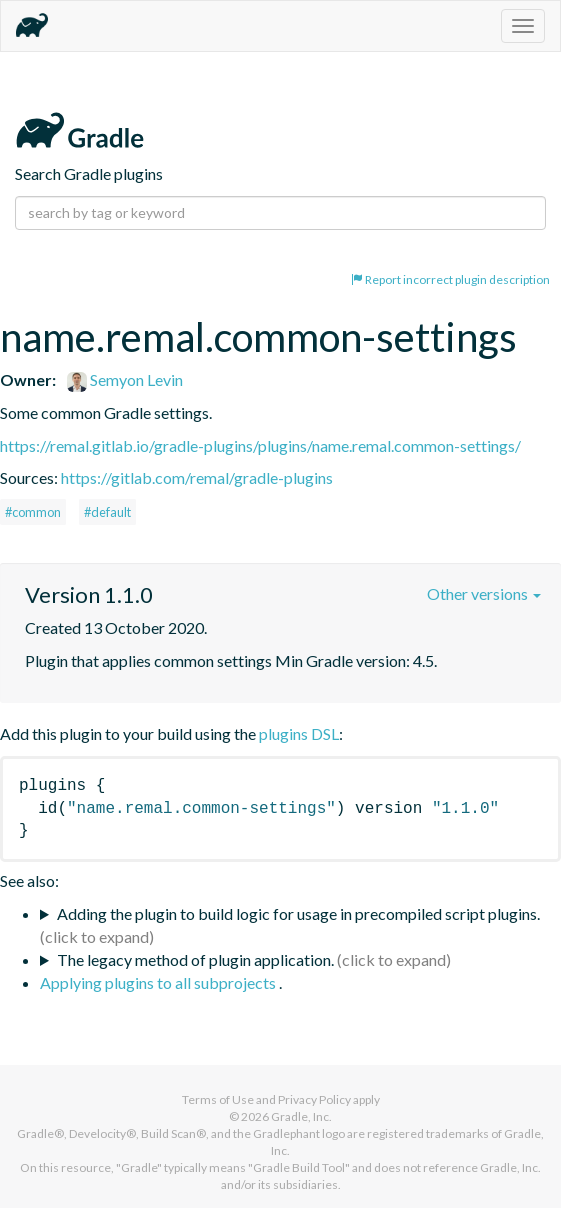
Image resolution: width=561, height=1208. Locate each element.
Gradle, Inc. (301, 1116)
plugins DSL (299, 733)
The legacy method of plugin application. (195, 959)
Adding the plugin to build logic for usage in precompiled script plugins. (298, 913)
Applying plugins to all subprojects (159, 982)
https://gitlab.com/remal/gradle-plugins (197, 477)
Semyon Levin (125, 379)
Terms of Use (218, 1099)
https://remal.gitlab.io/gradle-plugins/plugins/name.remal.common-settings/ (260, 445)
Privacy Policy (314, 1099)
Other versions (484, 593)
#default (107, 512)
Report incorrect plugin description (450, 279)
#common (33, 512)
